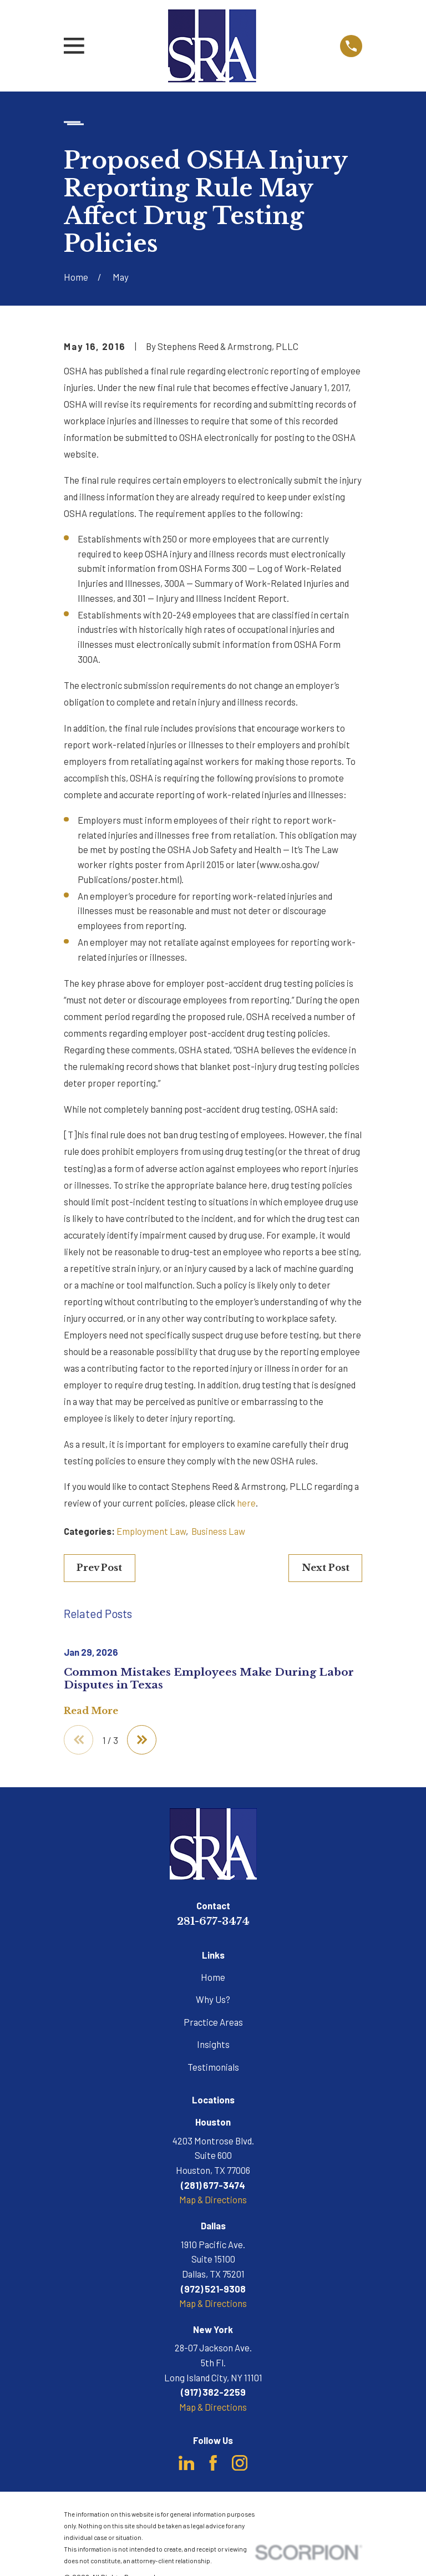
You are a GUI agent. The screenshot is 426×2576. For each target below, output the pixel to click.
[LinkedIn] (186, 2463)
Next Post (325, 1568)
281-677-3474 (213, 1921)
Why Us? (213, 1999)
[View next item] (143, 1740)
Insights (213, 2044)
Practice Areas (213, 2021)
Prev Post (99, 1568)
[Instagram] (239, 2463)
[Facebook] (213, 2463)
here (246, 1502)
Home (213, 1977)
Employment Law (151, 1531)
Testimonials (213, 2066)
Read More (91, 1711)
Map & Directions (213, 2199)
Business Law (218, 1531)
